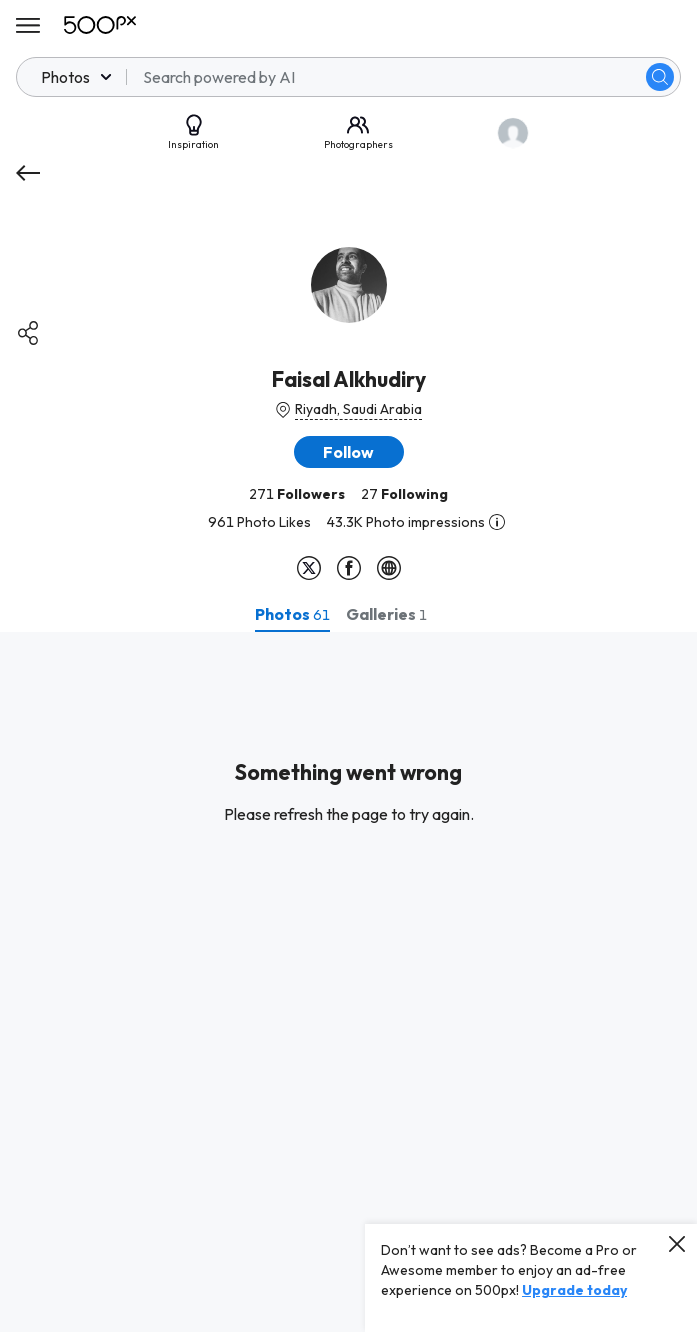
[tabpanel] (348, 982)
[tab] (292, 614)
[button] (349, 452)
